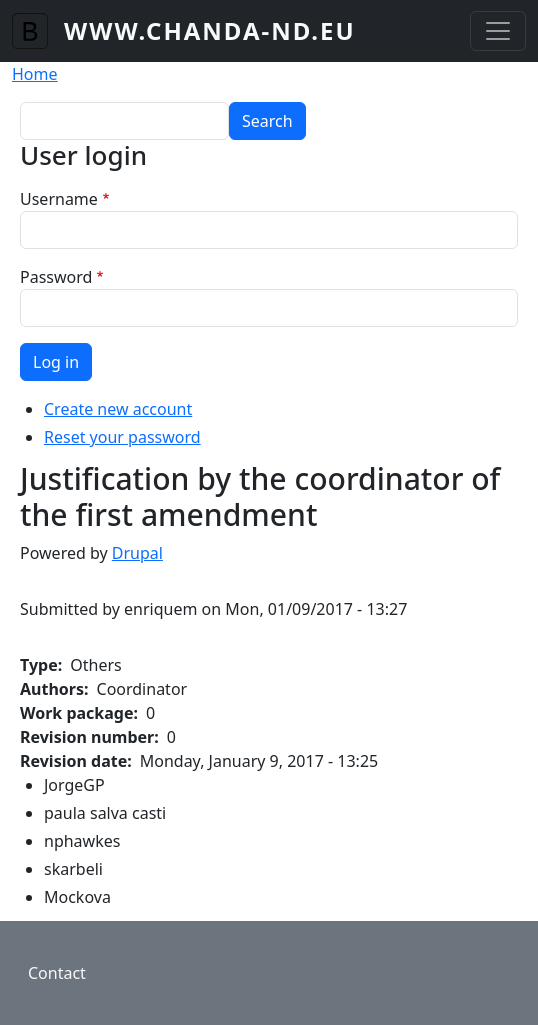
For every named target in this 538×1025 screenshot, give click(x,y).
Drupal (137, 553)
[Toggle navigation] (498, 31)
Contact (57, 973)
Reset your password (122, 437)
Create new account (118, 409)
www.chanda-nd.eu (210, 30)
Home (35, 74)
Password (56, 277)
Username (59, 199)
